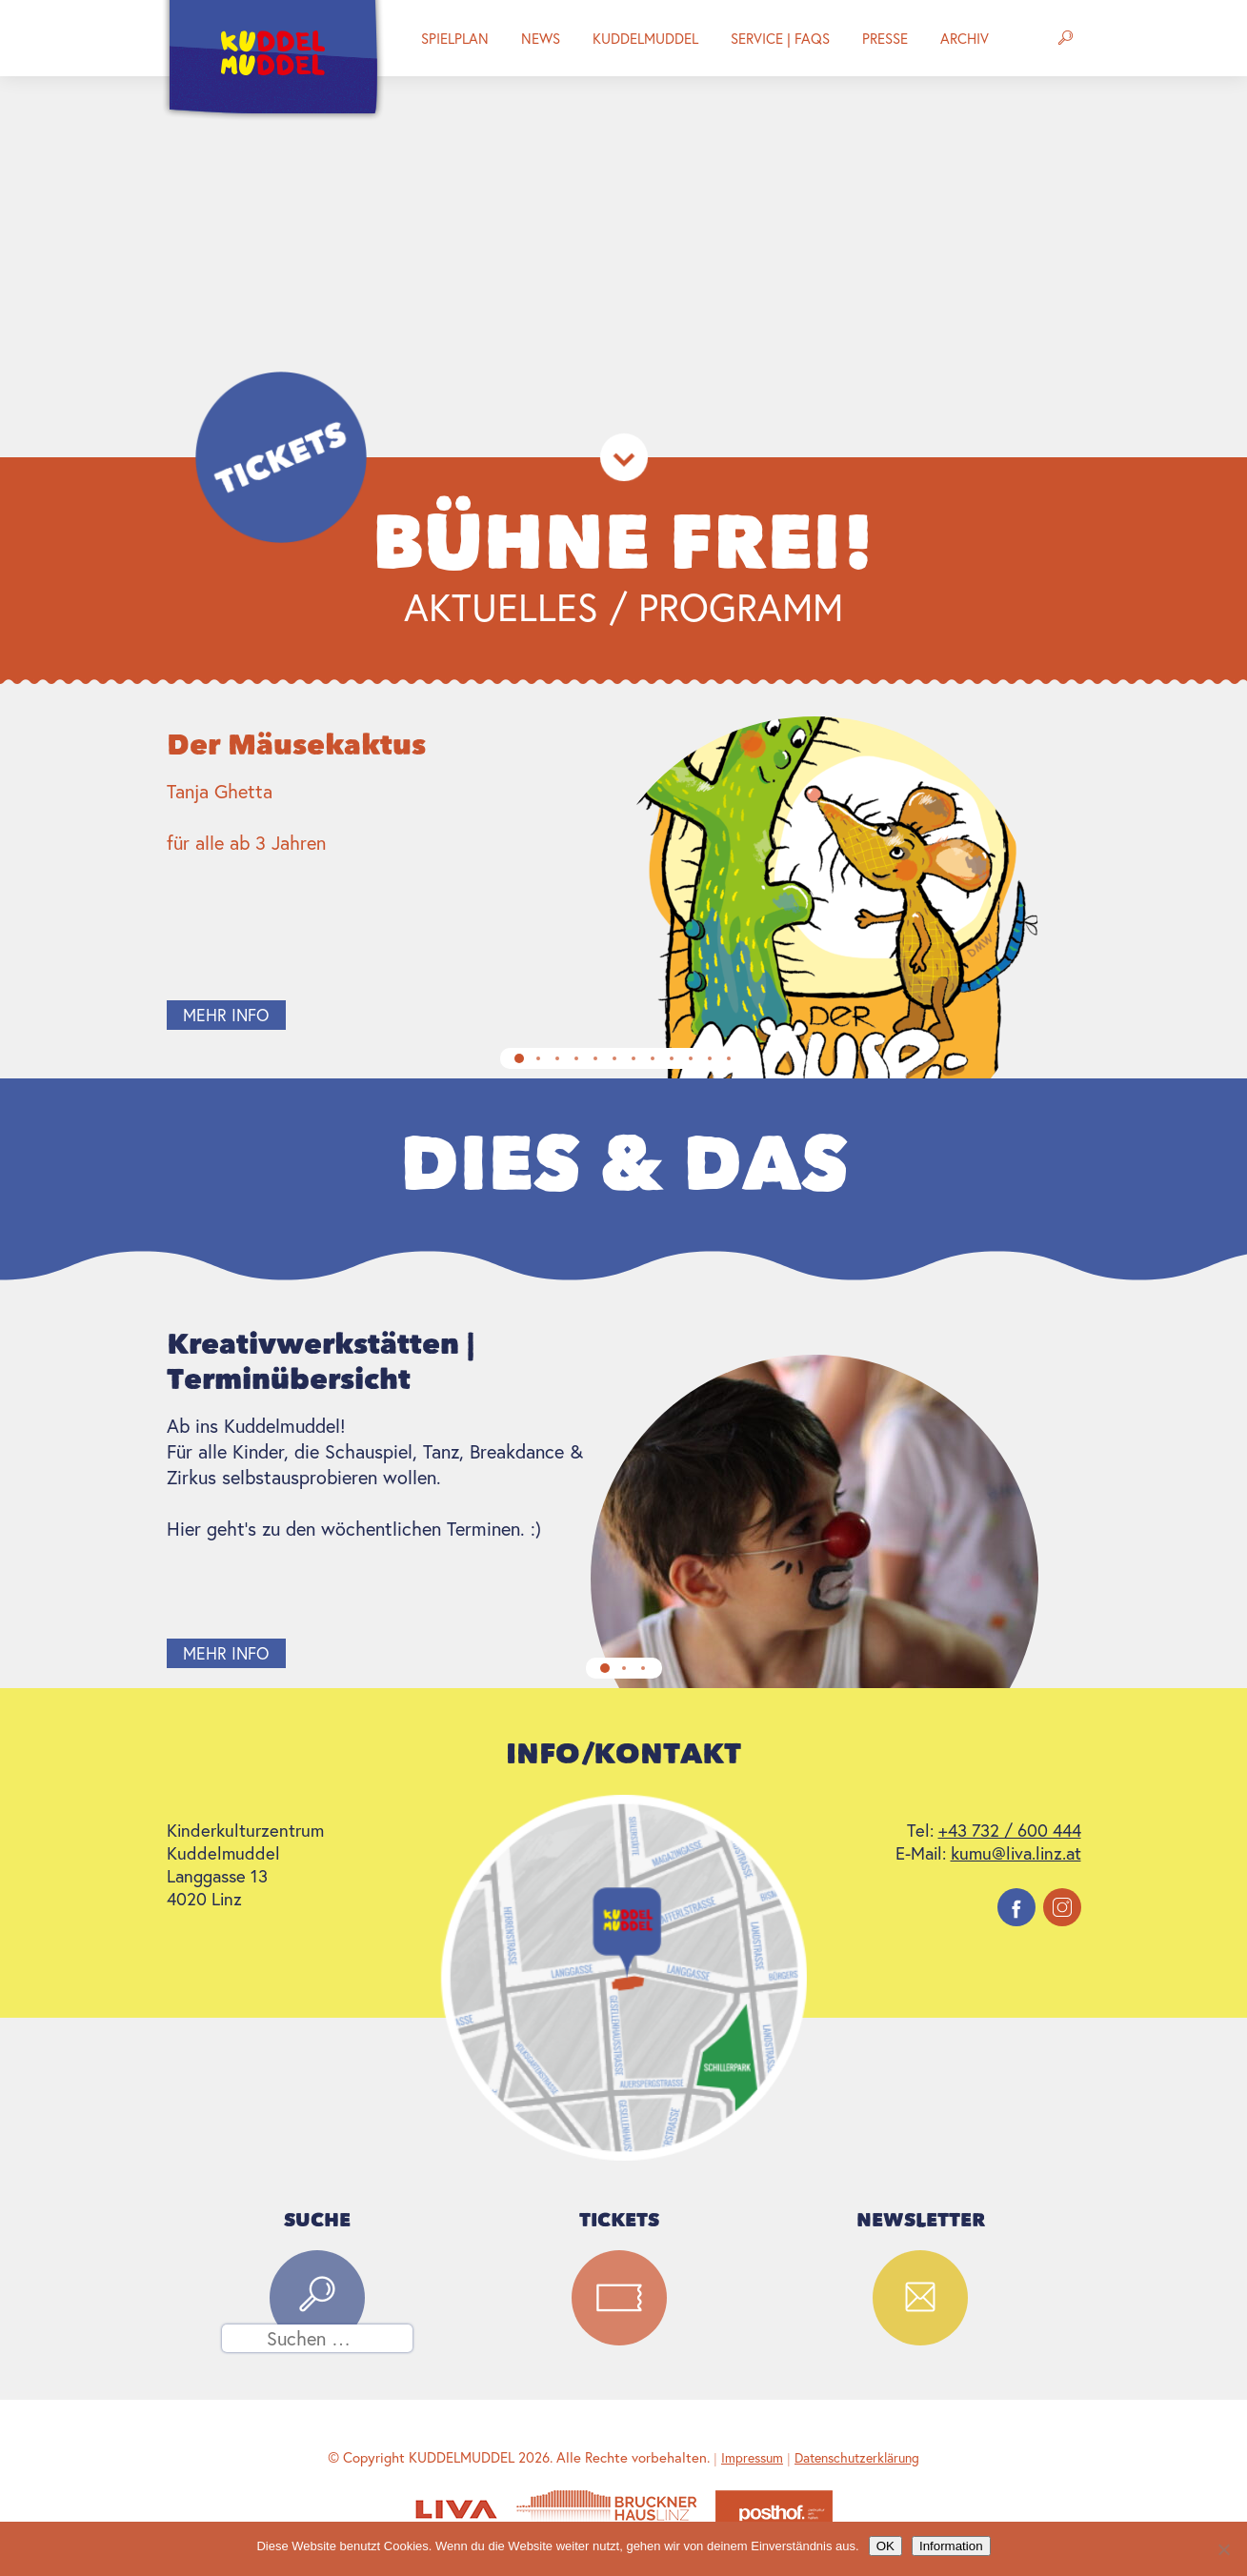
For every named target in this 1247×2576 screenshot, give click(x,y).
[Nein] (1223, 2549)
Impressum (752, 2457)
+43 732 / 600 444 (1009, 1830)
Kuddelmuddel (645, 38)
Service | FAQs (780, 38)
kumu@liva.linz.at (1016, 1852)
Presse (885, 38)
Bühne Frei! (623, 542)
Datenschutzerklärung (856, 2457)
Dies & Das (623, 1164)
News (540, 38)
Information (951, 2546)
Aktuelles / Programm (623, 606)
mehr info (250, 1015)
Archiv (964, 38)
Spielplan (455, 38)
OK (885, 2546)
